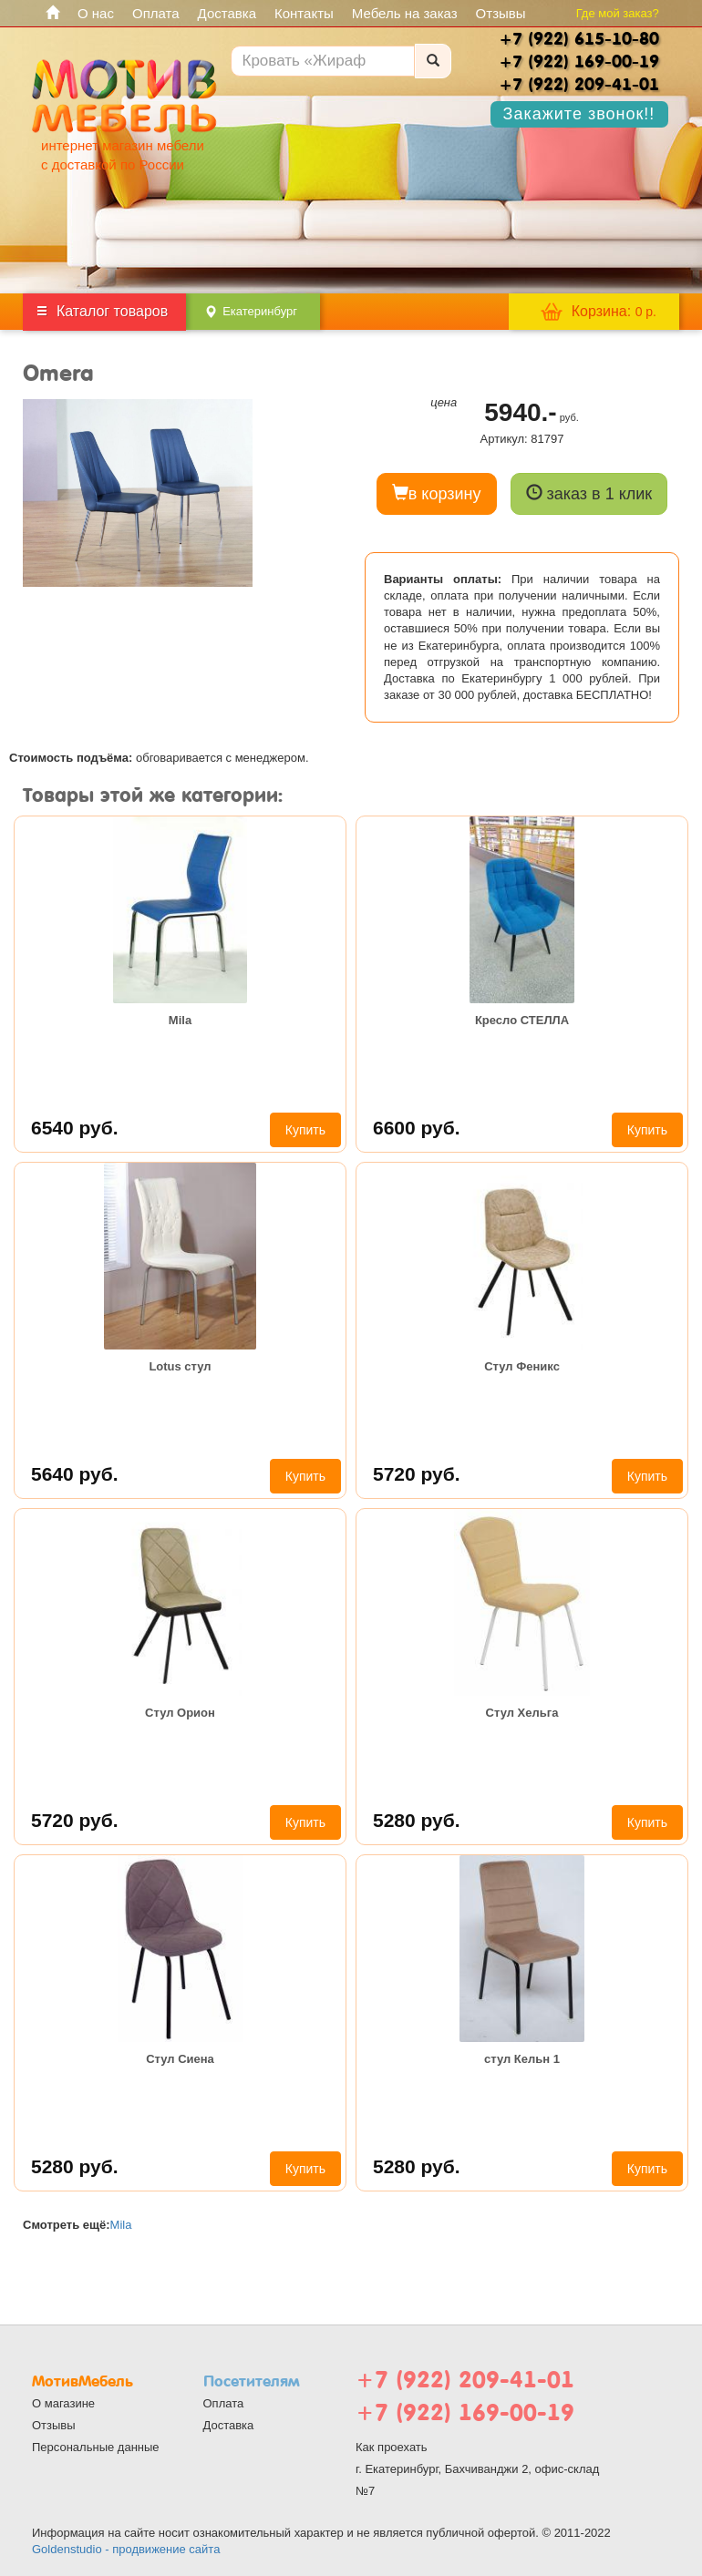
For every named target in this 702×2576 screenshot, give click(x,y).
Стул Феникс (522, 1366)
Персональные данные (96, 2447)
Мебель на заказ (405, 13)
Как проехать (392, 2447)
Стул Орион (180, 1712)
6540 (75, 1127)
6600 (416, 1127)
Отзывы (501, 13)
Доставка (227, 13)
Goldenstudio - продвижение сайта (126, 2549)
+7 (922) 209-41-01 (465, 2379)
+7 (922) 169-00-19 (465, 2412)
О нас (95, 13)
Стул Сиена (180, 2059)
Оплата (156, 13)
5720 (416, 1473)
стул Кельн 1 (522, 2059)
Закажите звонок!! (579, 114)
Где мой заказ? (617, 13)
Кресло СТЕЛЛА (522, 1020)
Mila (180, 1020)
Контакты (304, 13)
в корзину (436, 493)
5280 (416, 1820)
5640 (75, 1473)
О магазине (63, 2403)
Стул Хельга (522, 1712)
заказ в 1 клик (589, 493)
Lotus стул (180, 1366)
